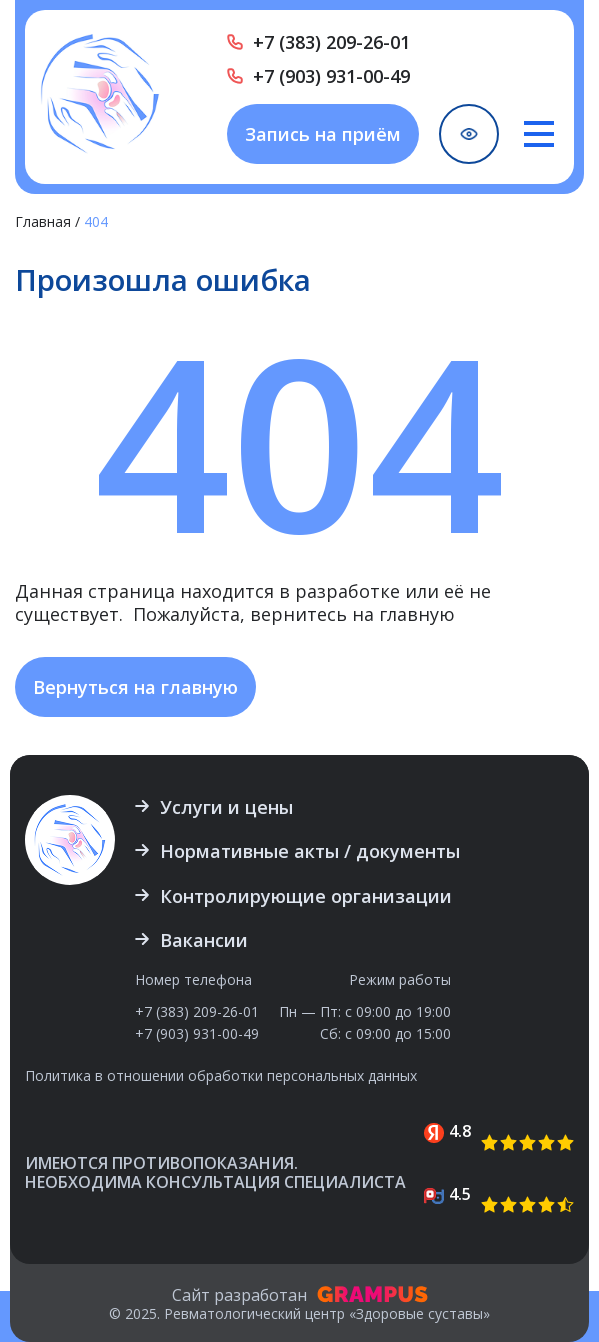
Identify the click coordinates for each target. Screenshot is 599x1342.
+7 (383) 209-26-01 (331, 42)
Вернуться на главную (135, 687)
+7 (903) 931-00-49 (331, 76)
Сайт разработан (300, 1295)
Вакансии (204, 940)
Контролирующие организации (306, 896)
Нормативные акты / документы (310, 851)
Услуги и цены (226, 807)
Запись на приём (323, 134)
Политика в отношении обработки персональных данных (221, 1076)
